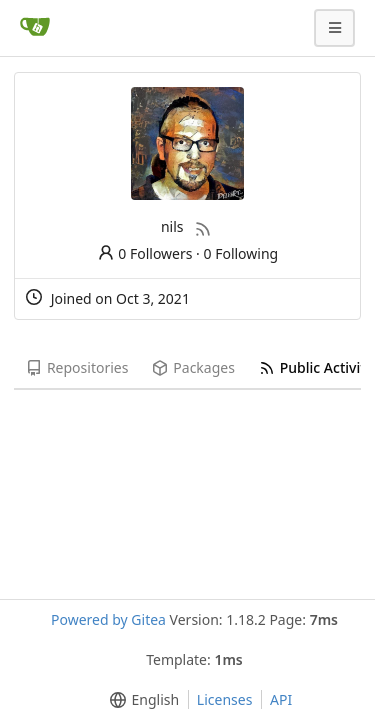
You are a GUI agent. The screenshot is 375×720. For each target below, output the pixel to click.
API (281, 699)
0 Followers (145, 253)
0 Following (241, 253)
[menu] (140, 700)
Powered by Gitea (108, 619)
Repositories (77, 367)
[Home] (35, 28)
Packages (193, 367)
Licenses (225, 699)
